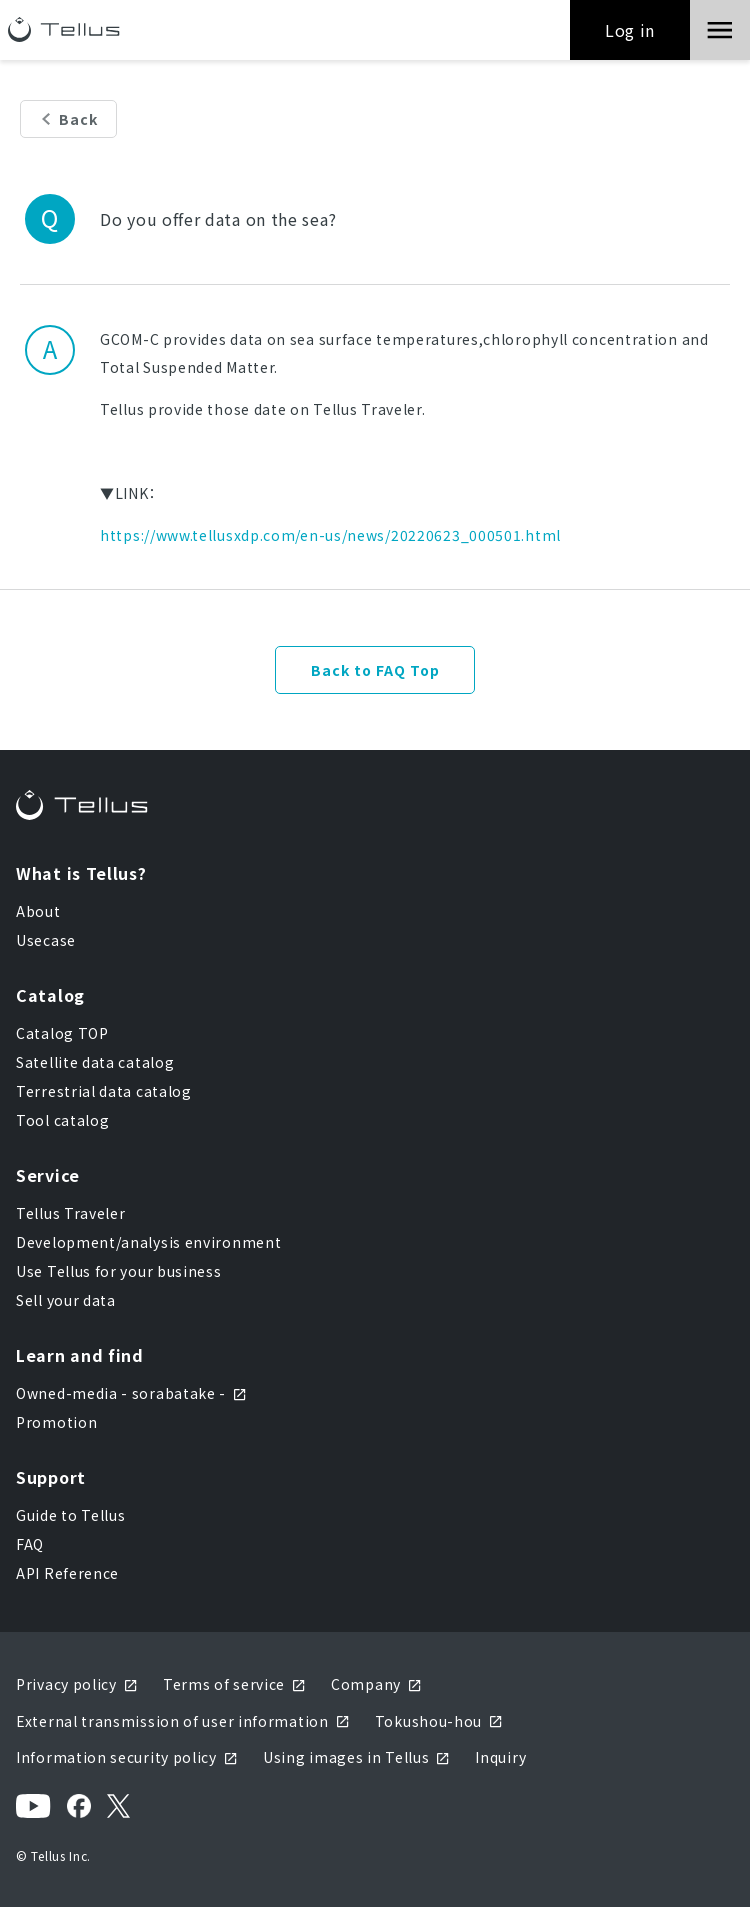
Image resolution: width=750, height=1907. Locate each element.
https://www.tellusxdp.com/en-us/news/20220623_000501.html (330, 535)
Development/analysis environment (148, 1242)
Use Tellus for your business (119, 1271)
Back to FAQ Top (375, 670)
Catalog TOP (62, 1033)
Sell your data (66, 1300)
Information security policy (127, 1757)
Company (377, 1684)
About (38, 911)
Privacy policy (77, 1684)
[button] (720, 30)
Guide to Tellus (71, 1515)
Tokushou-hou (439, 1721)
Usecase (46, 940)
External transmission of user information (183, 1721)
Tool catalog (62, 1120)
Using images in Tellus (357, 1757)
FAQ (30, 1544)
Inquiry (500, 1757)
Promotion (56, 1422)
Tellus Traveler (71, 1213)
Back (78, 119)
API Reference (67, 1573)
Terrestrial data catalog (104, 1091)
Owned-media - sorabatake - (132, 1393)
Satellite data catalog (95, 1062)
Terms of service (235, 1684)
